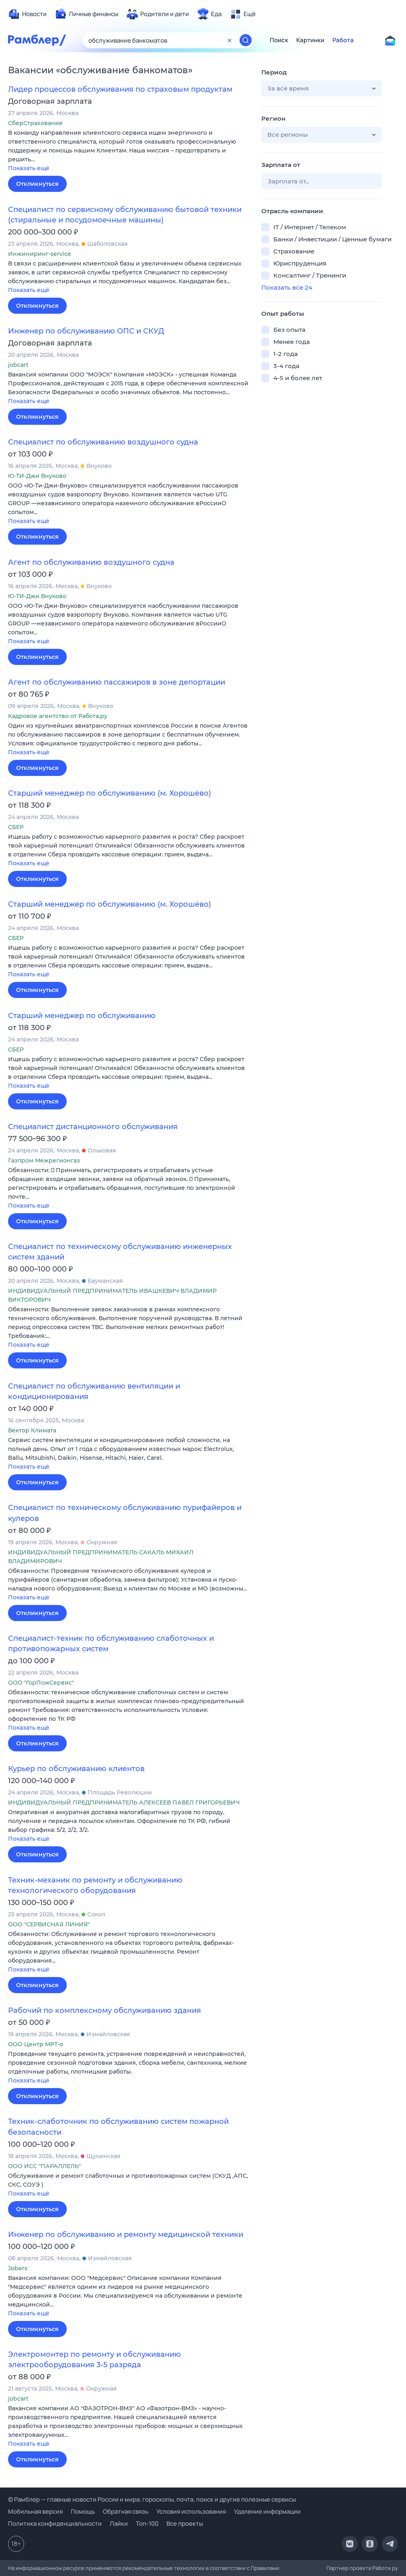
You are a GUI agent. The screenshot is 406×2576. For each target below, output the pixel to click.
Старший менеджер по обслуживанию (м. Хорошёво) (109, 793)
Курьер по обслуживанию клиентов (76, 1768)
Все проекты (184, 2523)
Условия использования (191, 2511)
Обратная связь (125, 2511)
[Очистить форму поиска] (229, 40)
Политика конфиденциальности (55, 2523)
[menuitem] (27, 14)
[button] (128, 151)
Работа (343, 40)
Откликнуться (37, 183)
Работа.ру (385, 2568)
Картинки (310, 40)
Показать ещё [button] (28, 168)
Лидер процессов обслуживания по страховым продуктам (120, 89)
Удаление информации (267, 2511)
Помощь (83, 2511)
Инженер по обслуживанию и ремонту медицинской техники (125, 2234)
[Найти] (246, 40)
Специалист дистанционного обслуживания (93, 1126)
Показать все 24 (286, 287)
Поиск (279, 40)
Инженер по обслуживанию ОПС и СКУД (86, 331)
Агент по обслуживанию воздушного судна (91, 562)
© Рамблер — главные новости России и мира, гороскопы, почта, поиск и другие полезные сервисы (152, 2499)
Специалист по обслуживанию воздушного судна (103, 442)
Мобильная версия (35, 2511)
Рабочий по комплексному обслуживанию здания (104, 2010)
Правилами (265, 2568)
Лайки (119, 2523)
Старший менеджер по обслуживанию (82, 1015)
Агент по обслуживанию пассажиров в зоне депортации (116, 682)
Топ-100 (147, 2523)
